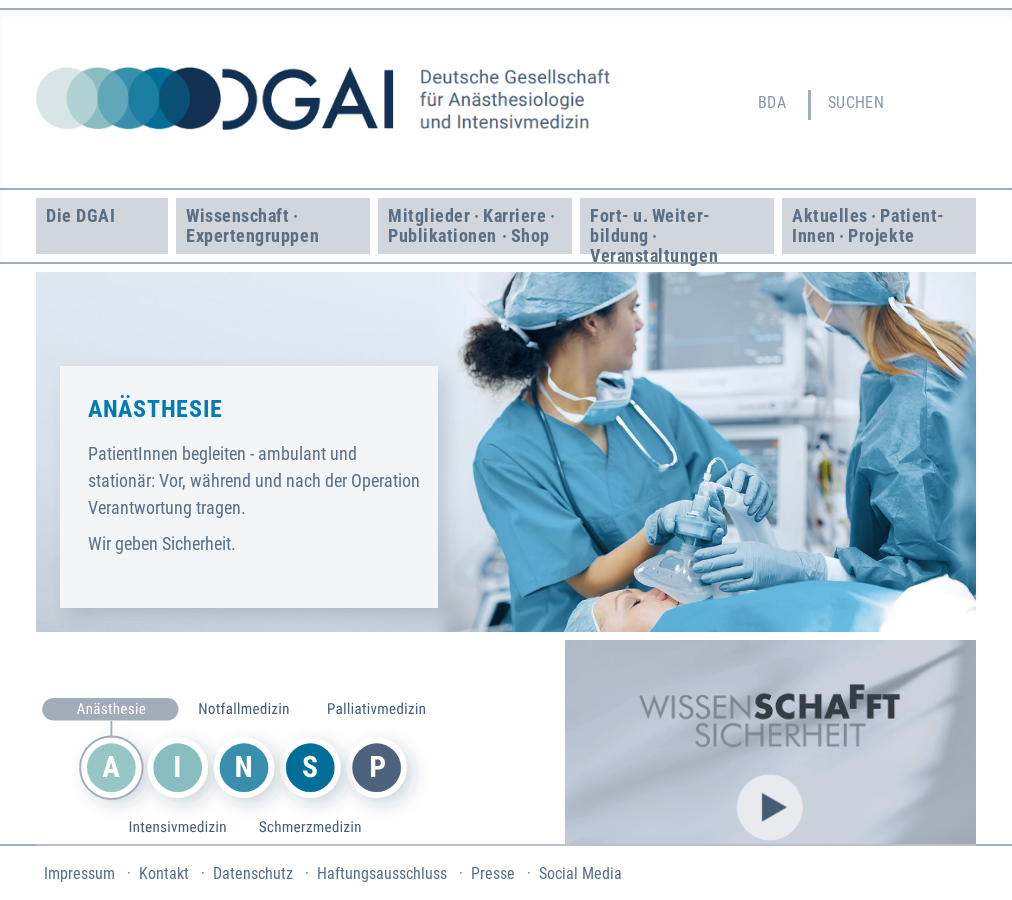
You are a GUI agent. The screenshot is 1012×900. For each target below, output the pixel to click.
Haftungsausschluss (382, 873)
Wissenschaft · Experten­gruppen (252, 225)
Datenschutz (253, 873)
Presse (493, 873)
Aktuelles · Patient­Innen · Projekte (868, 225)
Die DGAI (80, 215)
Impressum (79, 873)
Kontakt (164, 873)
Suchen (856, 102)
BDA (772, 102)
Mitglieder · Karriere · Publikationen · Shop (473, 225)
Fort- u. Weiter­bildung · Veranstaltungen (654, 229)
